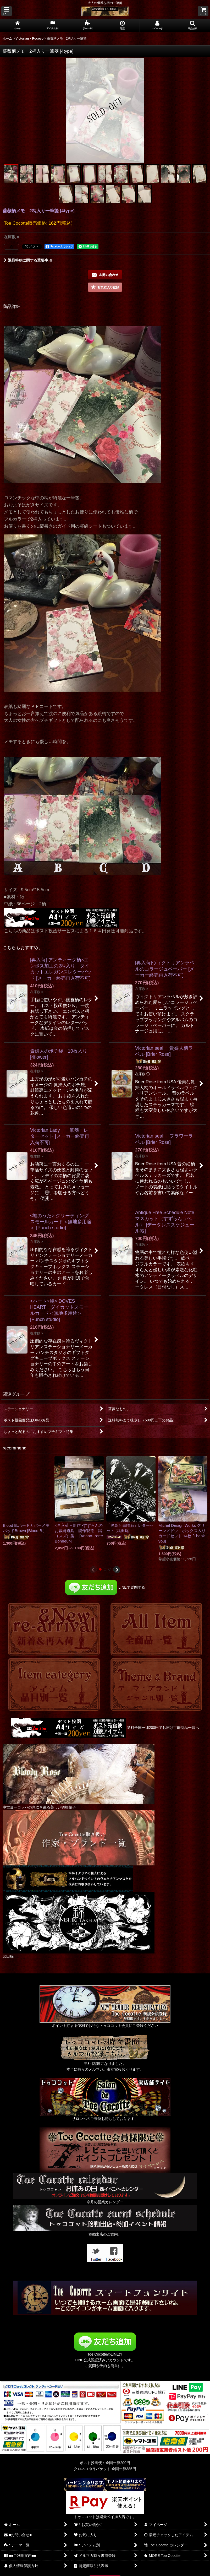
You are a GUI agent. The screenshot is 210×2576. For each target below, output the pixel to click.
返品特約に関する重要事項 (28, 260)
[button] (6, 11)
